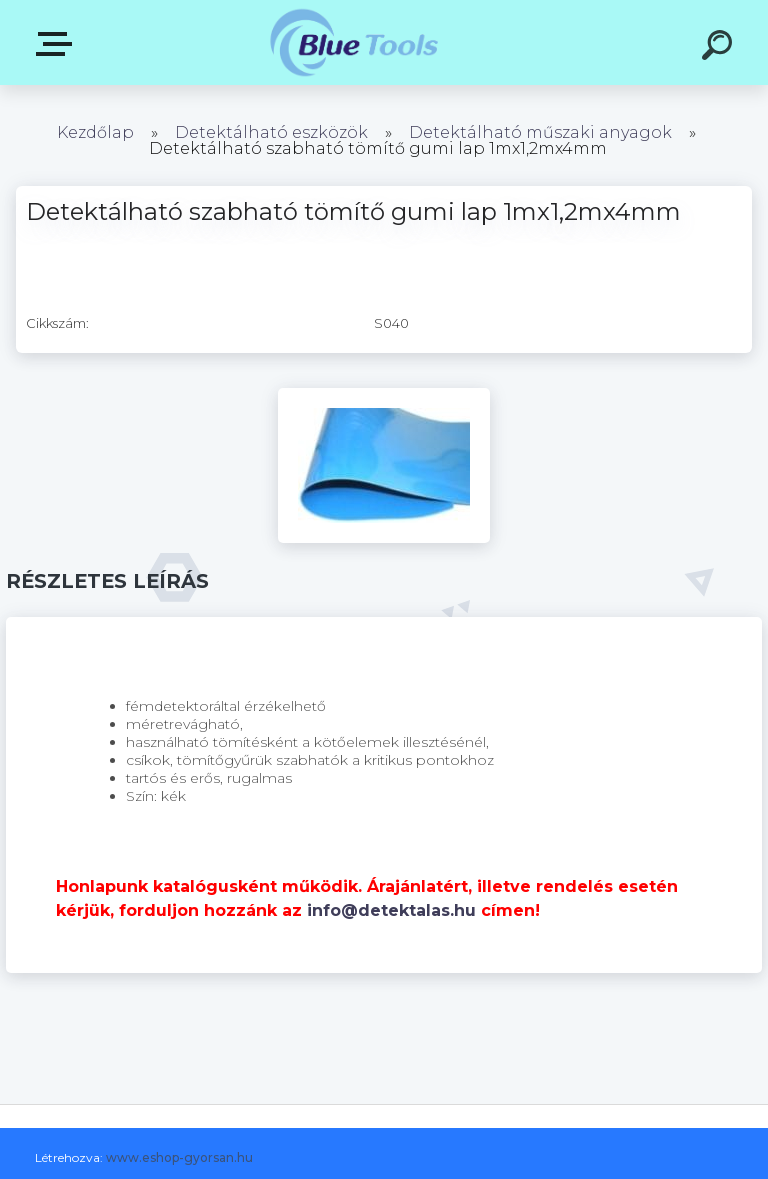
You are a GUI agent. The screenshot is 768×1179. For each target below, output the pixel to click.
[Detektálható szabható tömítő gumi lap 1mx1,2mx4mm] (384, 395)
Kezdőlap (95, 132)
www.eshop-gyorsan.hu (179, 1157)
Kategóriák (58, 44)
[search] (720, 48)
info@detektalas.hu (391, 910)
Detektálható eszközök (271, 132)
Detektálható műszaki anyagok (540, 132)
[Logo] (354, 42)
